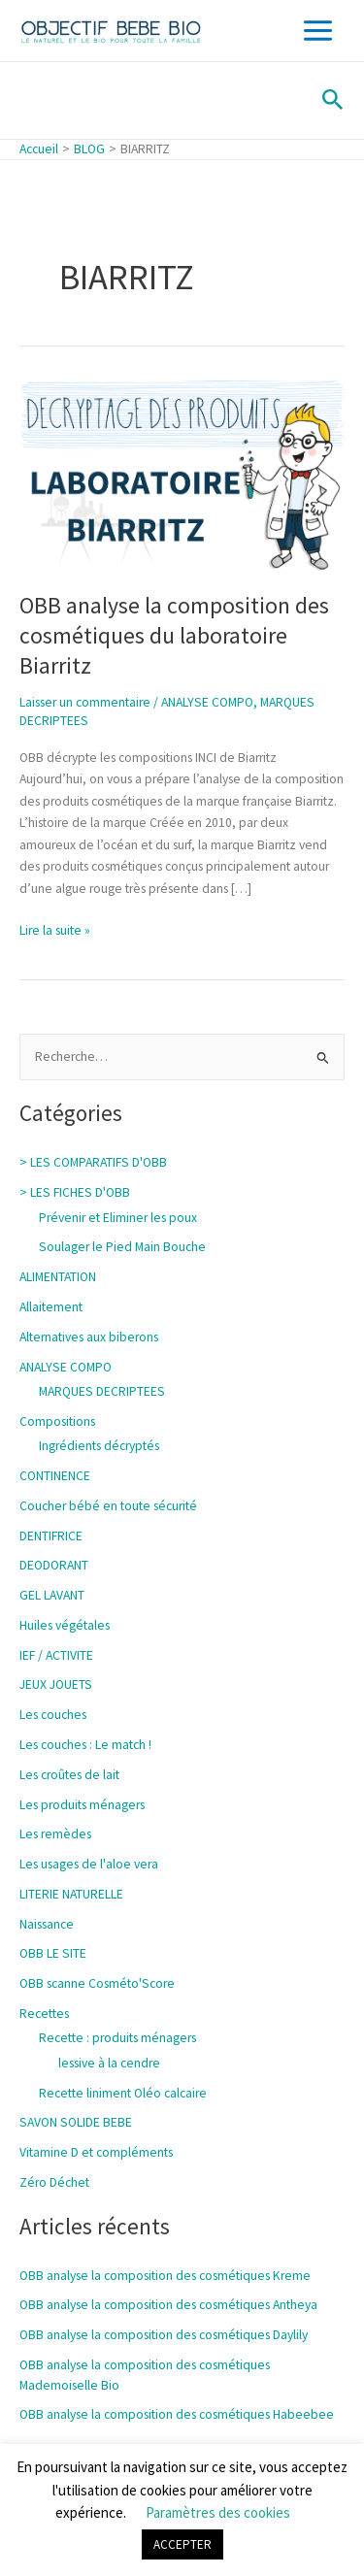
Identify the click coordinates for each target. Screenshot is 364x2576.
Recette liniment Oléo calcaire (123, 2093)
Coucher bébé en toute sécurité (108, 1506)
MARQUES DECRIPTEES (102, 1391)
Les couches (52, 1714)
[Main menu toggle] (318, 31)
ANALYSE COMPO (207, 702)
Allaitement (51, 1307)
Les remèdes (55, 1834)
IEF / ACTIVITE (56, 1655)
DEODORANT (53, 1565)
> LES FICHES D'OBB (74, 1192)
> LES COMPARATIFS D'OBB (93, 1162)
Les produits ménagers (82, 1805)
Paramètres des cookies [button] (218, 2512)
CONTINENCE (54, 1476)
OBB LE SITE (52, 1953)
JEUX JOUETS (55, 1684)
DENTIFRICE (51, 1536)
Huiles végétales (64, 1625)
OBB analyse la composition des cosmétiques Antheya (168, 2304)
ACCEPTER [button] (182, 2544)
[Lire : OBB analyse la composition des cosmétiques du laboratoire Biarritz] (182, 474)
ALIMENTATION (57, 1277)
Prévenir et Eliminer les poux (118, 1217)
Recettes (44, 2013)
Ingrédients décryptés (99, 1445)
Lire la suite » (54, 929)
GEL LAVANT (51, 1595)
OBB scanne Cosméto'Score (97, 1983)
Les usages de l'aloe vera (88, 1864)
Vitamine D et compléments (96, 2152)
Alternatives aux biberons (88, 1337)
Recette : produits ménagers (117, 2038)
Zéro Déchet (54, 2182)
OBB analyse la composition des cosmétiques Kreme (165, 2275)
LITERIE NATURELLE (71, 1894)
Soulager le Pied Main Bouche (122, 1246)
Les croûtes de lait (69, 1775)
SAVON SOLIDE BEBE (75, 2122)
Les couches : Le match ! (85, 1744)
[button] (333, 100)
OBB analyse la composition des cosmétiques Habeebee (176, 2414)
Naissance (46, 1924)
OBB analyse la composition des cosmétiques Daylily (163, 2335)
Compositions (57, 1421)
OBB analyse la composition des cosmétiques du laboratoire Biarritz (174, 635)
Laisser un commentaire (84, 702)
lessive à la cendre (109, 2063)
